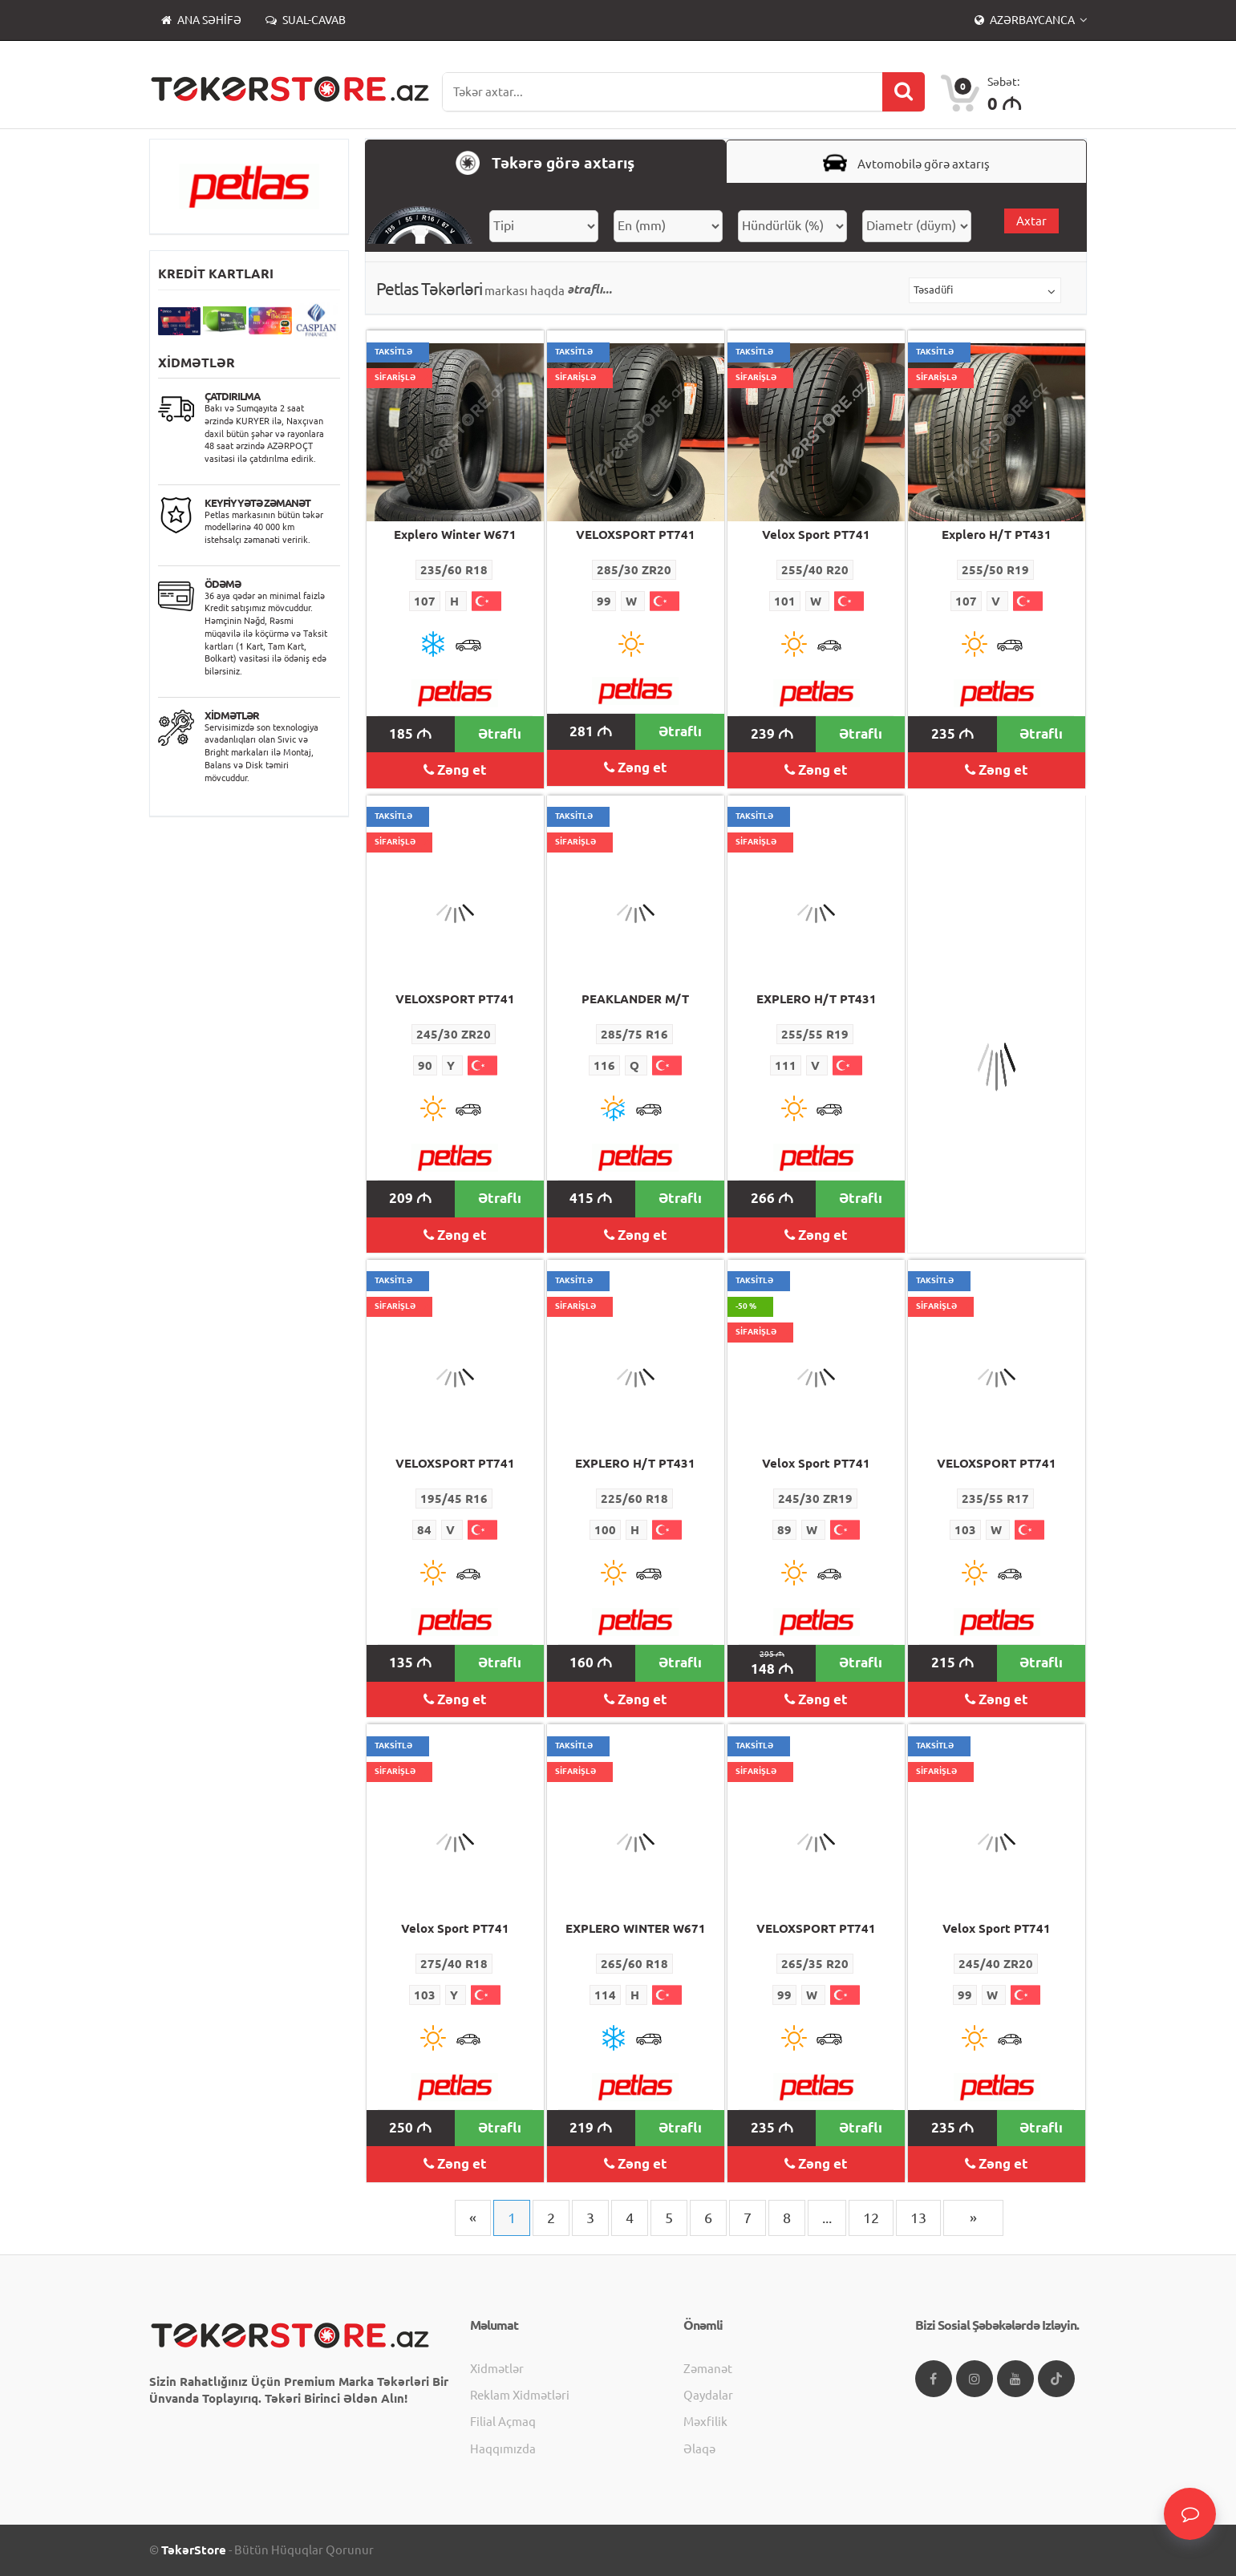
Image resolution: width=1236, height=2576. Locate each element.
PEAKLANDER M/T (635, 999)
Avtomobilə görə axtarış (906, 163)
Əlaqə (699, 2449)
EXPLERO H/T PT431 (816, 999)
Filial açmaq (503, 2421)
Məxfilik (705, 2421)
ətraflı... (589, 289)
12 (871, 2217)
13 (918, 2217)
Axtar (1031, 221)
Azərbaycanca (1026, 20)
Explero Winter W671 (455, 534)
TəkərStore (193, 2550)
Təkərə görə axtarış (545, 163)
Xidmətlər (497, 2369)
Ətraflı (499, 733)
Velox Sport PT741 (816, 534)
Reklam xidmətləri (519, 2395)
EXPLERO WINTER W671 (635, 1928)
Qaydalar (708, 2395)
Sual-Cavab (305, 20)
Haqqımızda (503, 2449)
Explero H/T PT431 (997, 534)
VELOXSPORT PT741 (635, 534)
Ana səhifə (201, 20)
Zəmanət (707, 2369)
